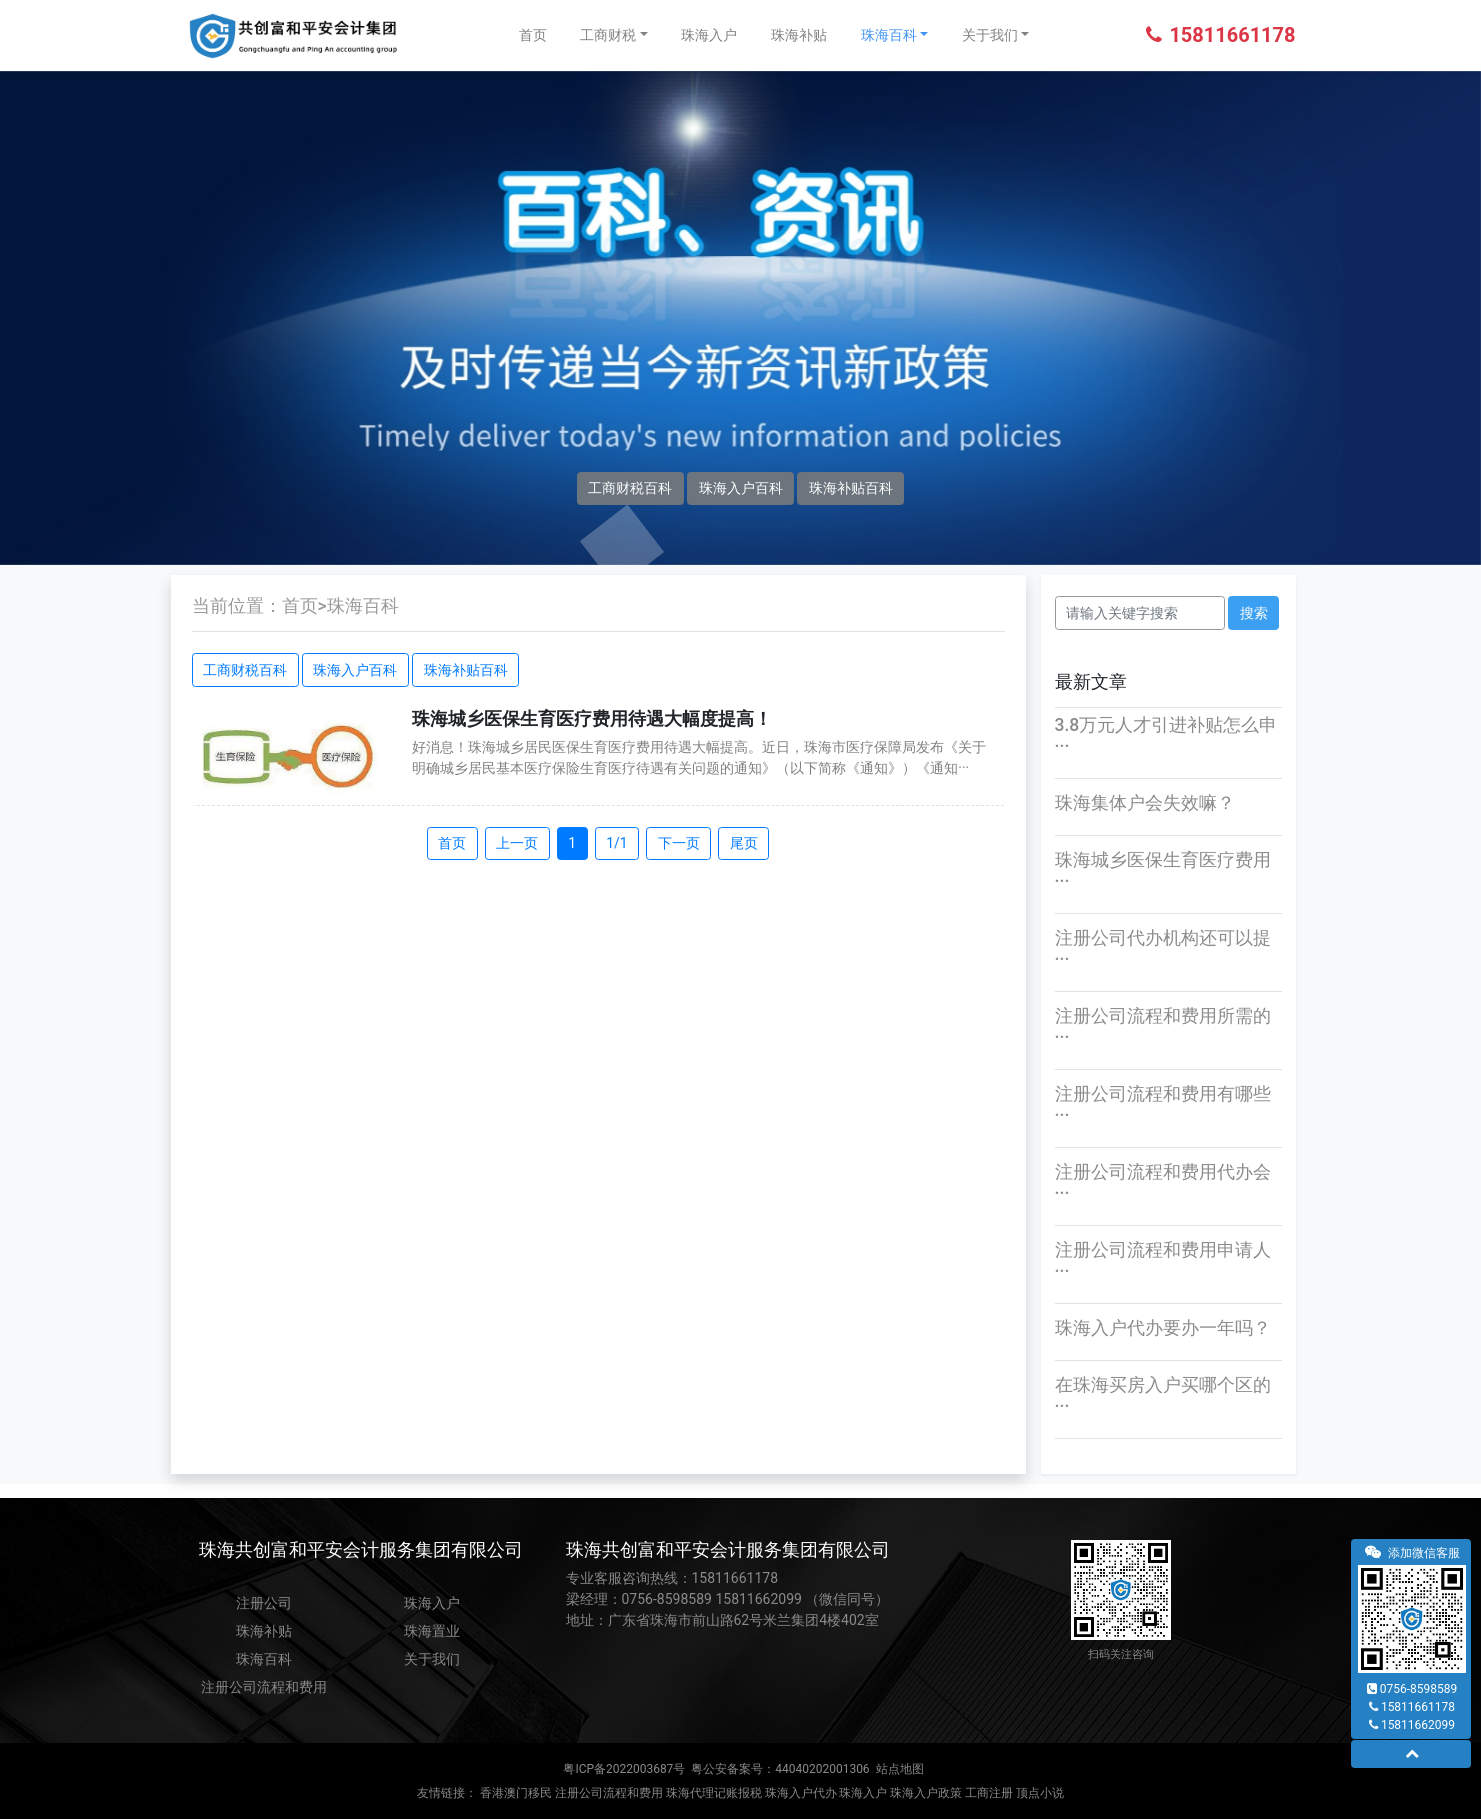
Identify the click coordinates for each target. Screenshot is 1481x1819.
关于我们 (990, 35)
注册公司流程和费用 (264, 1687)
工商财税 (608, 35)
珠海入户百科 (741, 488)
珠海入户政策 (926, 1793)
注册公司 (264, 1603)
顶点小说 (1040, 1793)
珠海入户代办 (801, 1793)
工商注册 (989, 1793)
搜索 (1254, 613)
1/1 (617, 843)
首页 (533, 35)
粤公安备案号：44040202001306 (780, 1769)
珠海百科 (889, 35)
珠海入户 (709, 35)
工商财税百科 (630, 488)
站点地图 (900, 1769)
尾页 (744, 843)
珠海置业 (432, 1631)
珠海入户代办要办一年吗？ (1163, 1328)
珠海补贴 (799, 35)
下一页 (679, 843)
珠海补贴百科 (851, 488)
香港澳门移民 (516, 1793)
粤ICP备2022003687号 (624, 1769)
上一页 (517, 843)
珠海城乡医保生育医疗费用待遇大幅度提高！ (592, 719)
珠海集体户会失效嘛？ (1145, 803)
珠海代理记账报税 (714, 1793)
